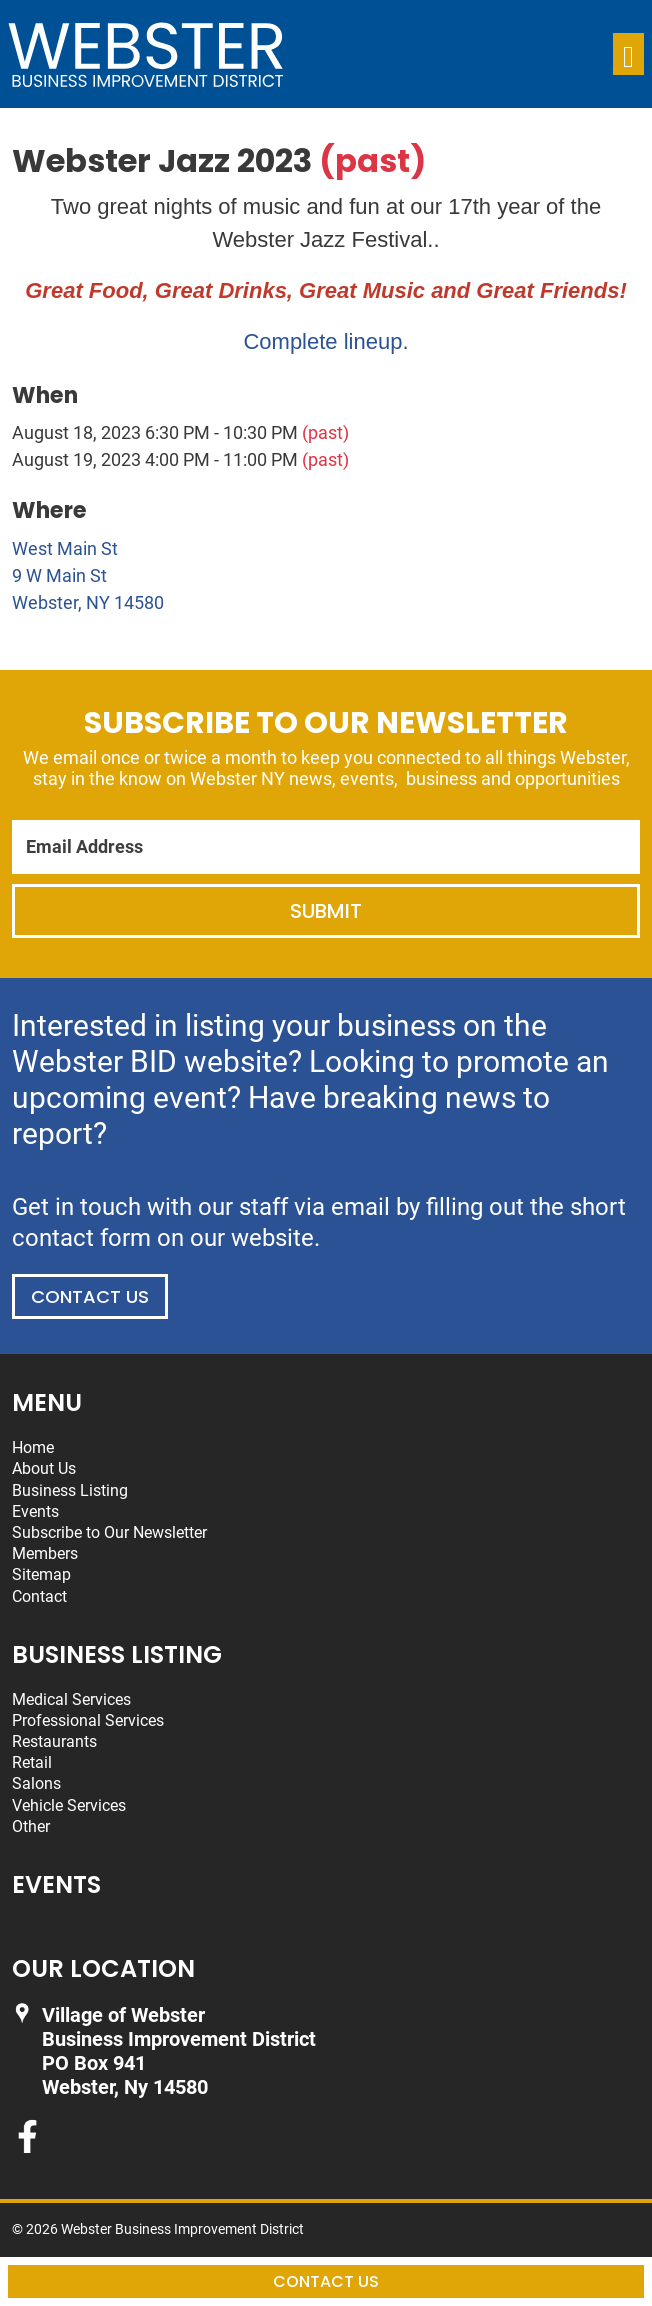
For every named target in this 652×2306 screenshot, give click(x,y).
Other (31, 1826)
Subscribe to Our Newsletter (109, 1532)
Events (35, 1511)
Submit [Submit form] (326, 911)
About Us (44, 1468)
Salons (36, 1783)
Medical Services (71, 1699)
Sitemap (41, 1574)
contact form (81, 1238)
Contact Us (90, 1296)
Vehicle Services (69, 1805)
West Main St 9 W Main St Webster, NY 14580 (88, 575)
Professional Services (88, 1720)
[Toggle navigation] (628, 54)
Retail (32, 1762)
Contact (39, 1596)
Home (33, 1447)
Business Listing (70, 1490)
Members (45, 1553)
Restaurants (54, 1741)
